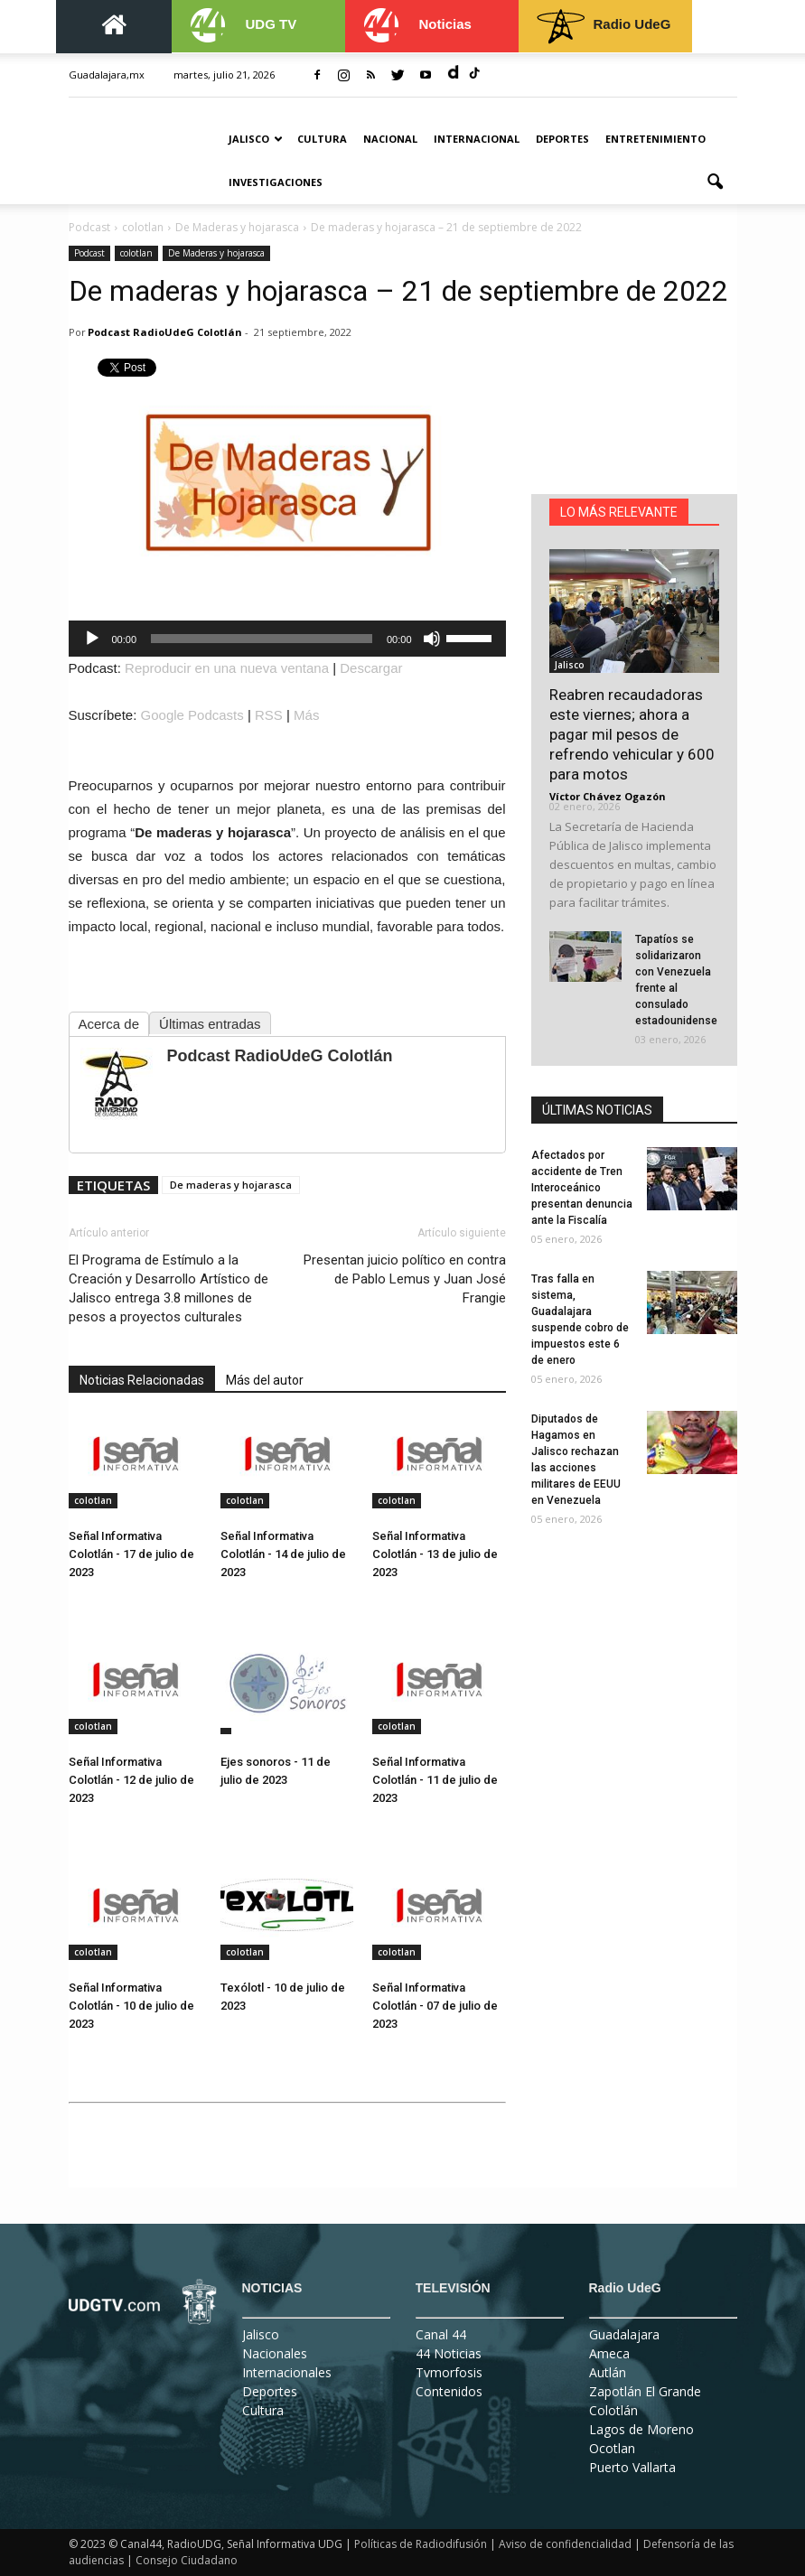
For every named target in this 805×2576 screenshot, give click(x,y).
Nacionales (274, 2353)
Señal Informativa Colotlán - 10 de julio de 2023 (131, 2005)
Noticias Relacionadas (142, 1380)
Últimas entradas (210, 1023)
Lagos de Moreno (641, 2429)
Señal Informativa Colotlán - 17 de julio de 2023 (131, 1554)
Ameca (609, 2353)
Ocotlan (612, 2448)
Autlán (607, 2372)
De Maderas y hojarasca (216, 253)
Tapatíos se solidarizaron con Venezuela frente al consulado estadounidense (676, 980)
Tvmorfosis (449, 2372)
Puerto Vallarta (632, 2467)
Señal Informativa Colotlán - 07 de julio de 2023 (435, 2005)
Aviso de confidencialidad (565, 2544)
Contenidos (449, 2391)
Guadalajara (624, 2334)
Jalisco (256, 138)
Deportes (562, 138)
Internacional (477, 138)
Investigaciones (276, 182)
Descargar (371, 668)
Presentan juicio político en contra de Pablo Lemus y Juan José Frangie (405, 1279)
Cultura (322, 138)
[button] (715, 182)
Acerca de (109, 1023)
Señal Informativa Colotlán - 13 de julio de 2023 (435, 1554)
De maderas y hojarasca (231, 1184)
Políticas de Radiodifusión (420, 2544)
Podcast (89, 253)
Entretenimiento (655, 138)
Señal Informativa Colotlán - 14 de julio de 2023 (283, 1554)
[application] (287, 639)
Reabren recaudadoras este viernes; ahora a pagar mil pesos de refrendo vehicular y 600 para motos (632, 734)
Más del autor (265, 1380)
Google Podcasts (192, 715)
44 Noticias (449, 2353)
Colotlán (613, 2410)
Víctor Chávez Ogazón (607, 796)
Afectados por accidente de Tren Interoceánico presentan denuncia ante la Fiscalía (581, 1188)
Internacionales (287, 2372)
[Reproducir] (92, 639)
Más (306, 715)
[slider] (261, 638)
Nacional (390, 138)
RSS (269, 715)
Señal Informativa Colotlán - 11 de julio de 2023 (435, 1780)
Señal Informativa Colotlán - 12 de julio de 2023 (131, 1780)
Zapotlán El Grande (645, 2391)
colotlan (136, 253)
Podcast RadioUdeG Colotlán (165, 332)
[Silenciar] (432, 639)
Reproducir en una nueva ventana (227, 668)
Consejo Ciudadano (187, 2560)
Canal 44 (441, 2334)
